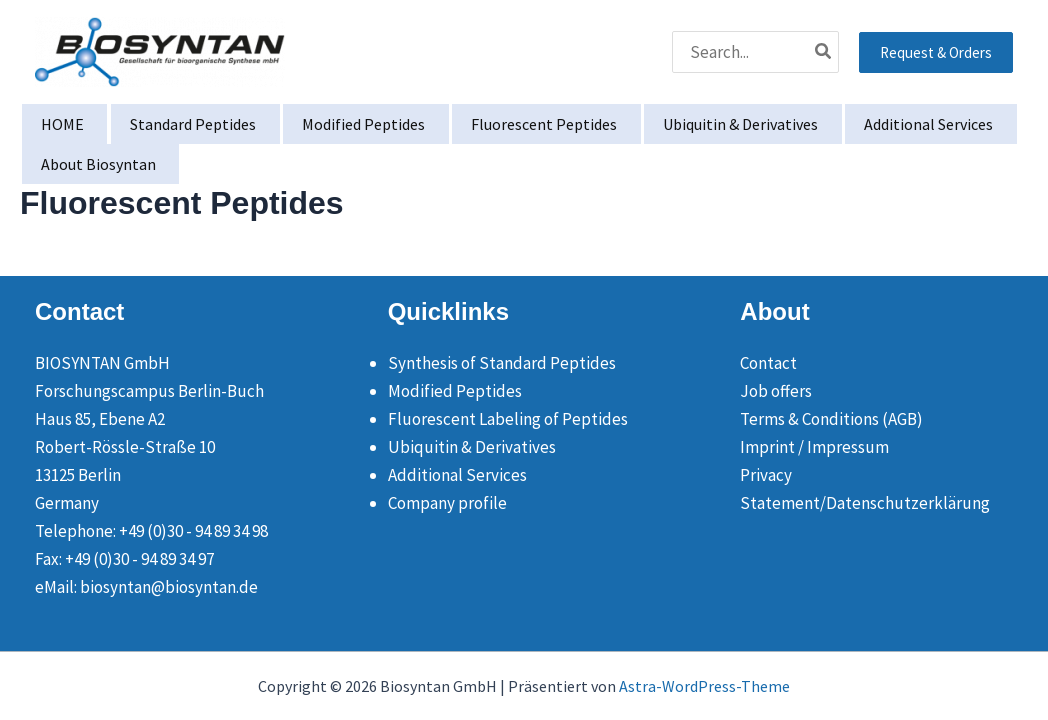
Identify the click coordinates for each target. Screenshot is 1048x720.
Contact (768, 363)
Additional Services (457, 475)
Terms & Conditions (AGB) (831, 419)
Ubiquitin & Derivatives (472, 447)
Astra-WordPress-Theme (704, 686)
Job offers (776, 391)
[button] (936, 52)
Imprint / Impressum (814, 447)
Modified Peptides (455, 391)
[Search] (824, 52)
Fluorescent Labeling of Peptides (508, 419)
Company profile (447, 503)
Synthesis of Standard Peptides (502, 363)
